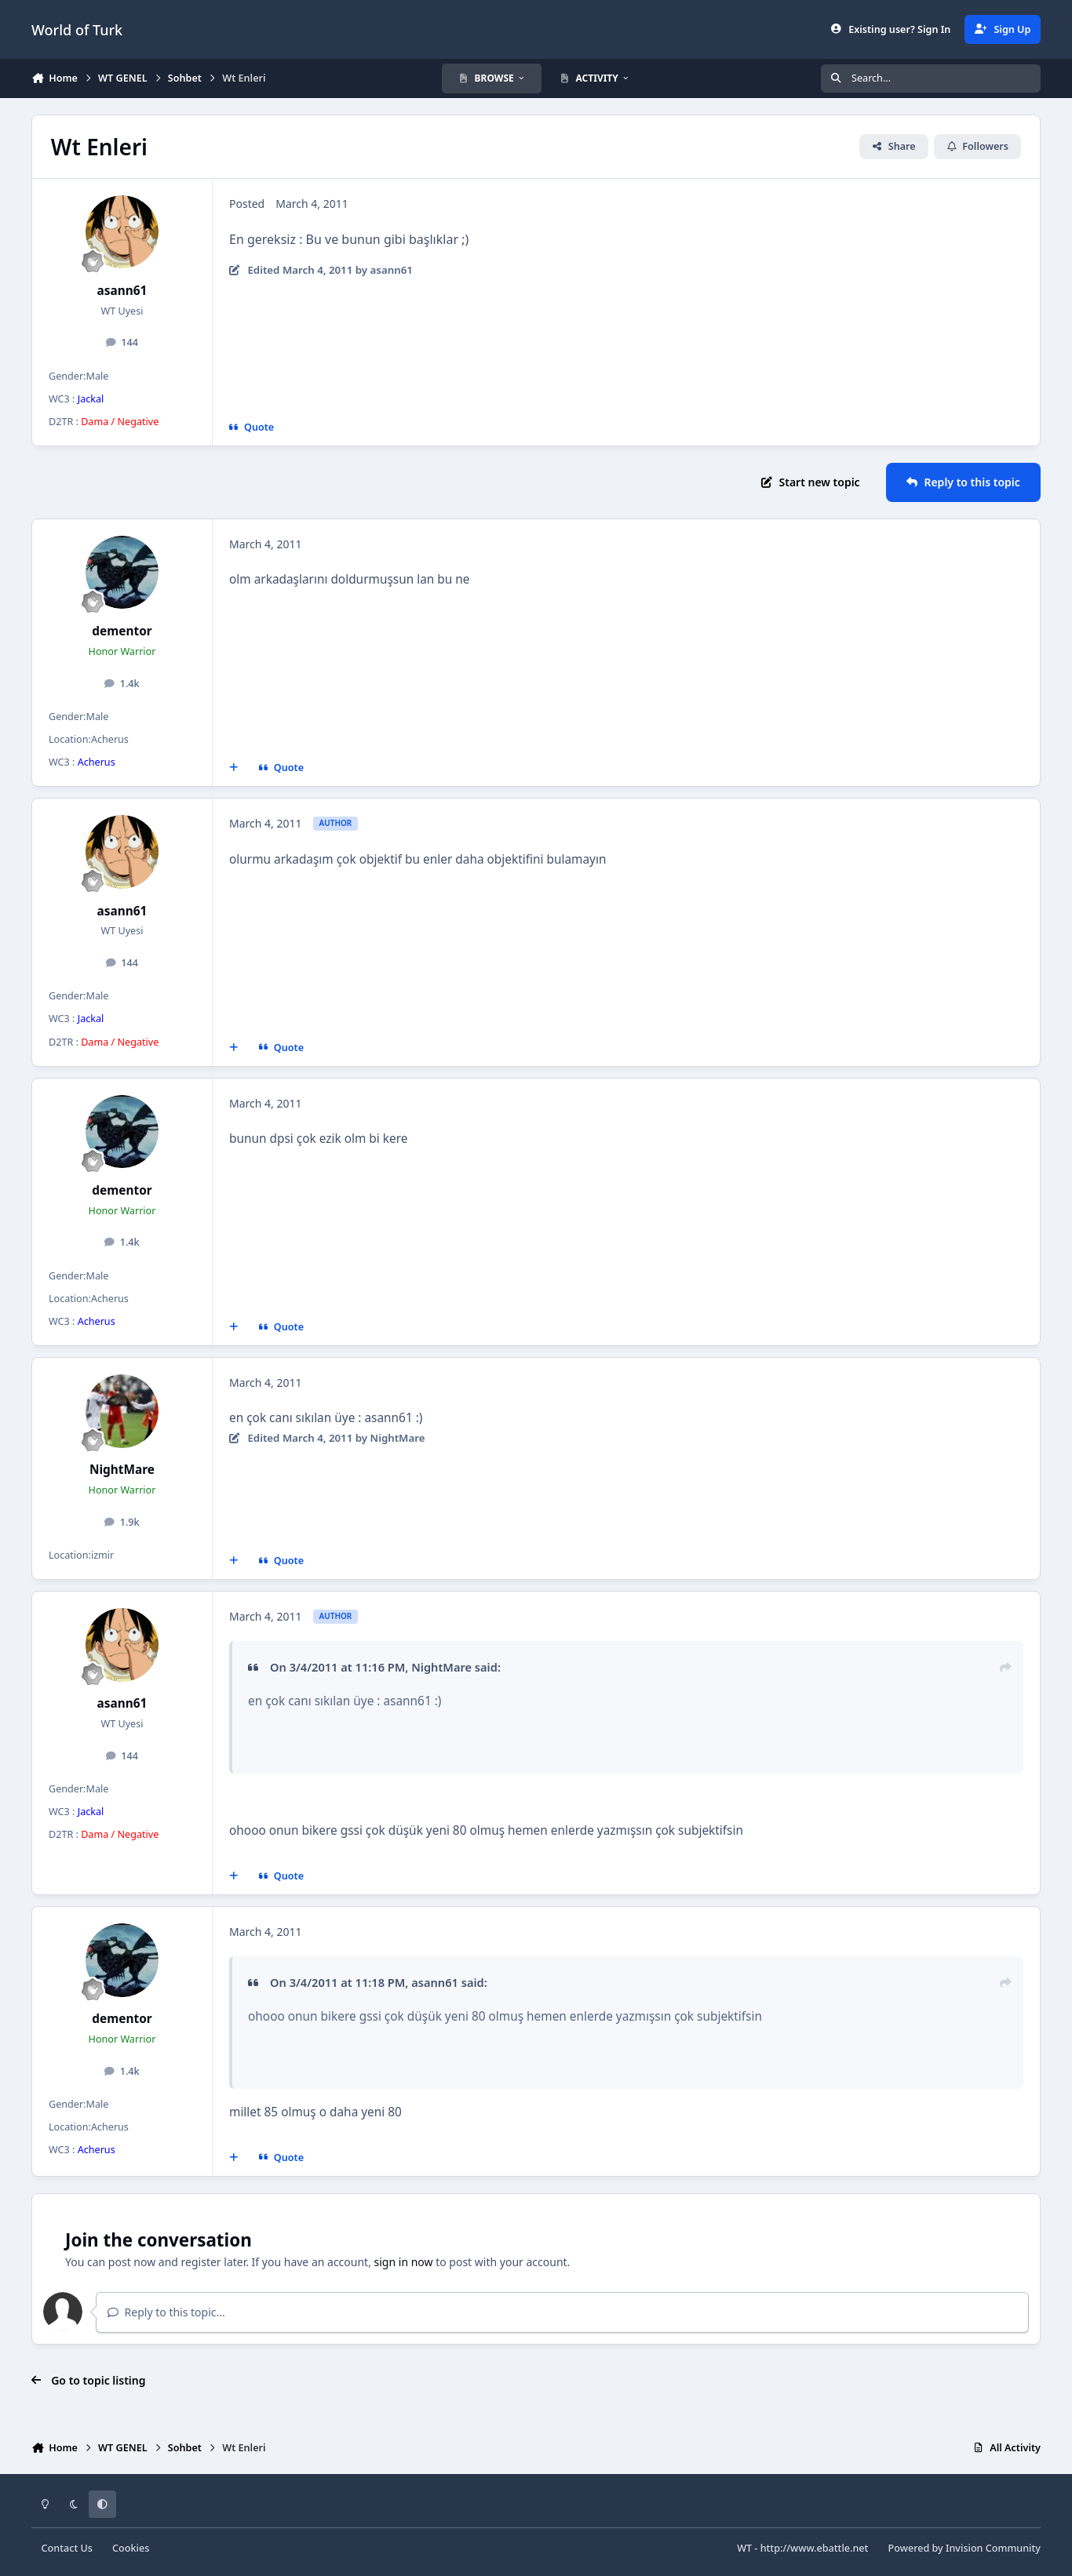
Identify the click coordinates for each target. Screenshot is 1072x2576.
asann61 (122, 290)
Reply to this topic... (166, 2312)
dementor (121, 631)
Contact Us (67, 2548)
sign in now (403, 2261)
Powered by (964, 2548)
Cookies (130, 2548)
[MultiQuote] (234, 767)
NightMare (122, 1469)
